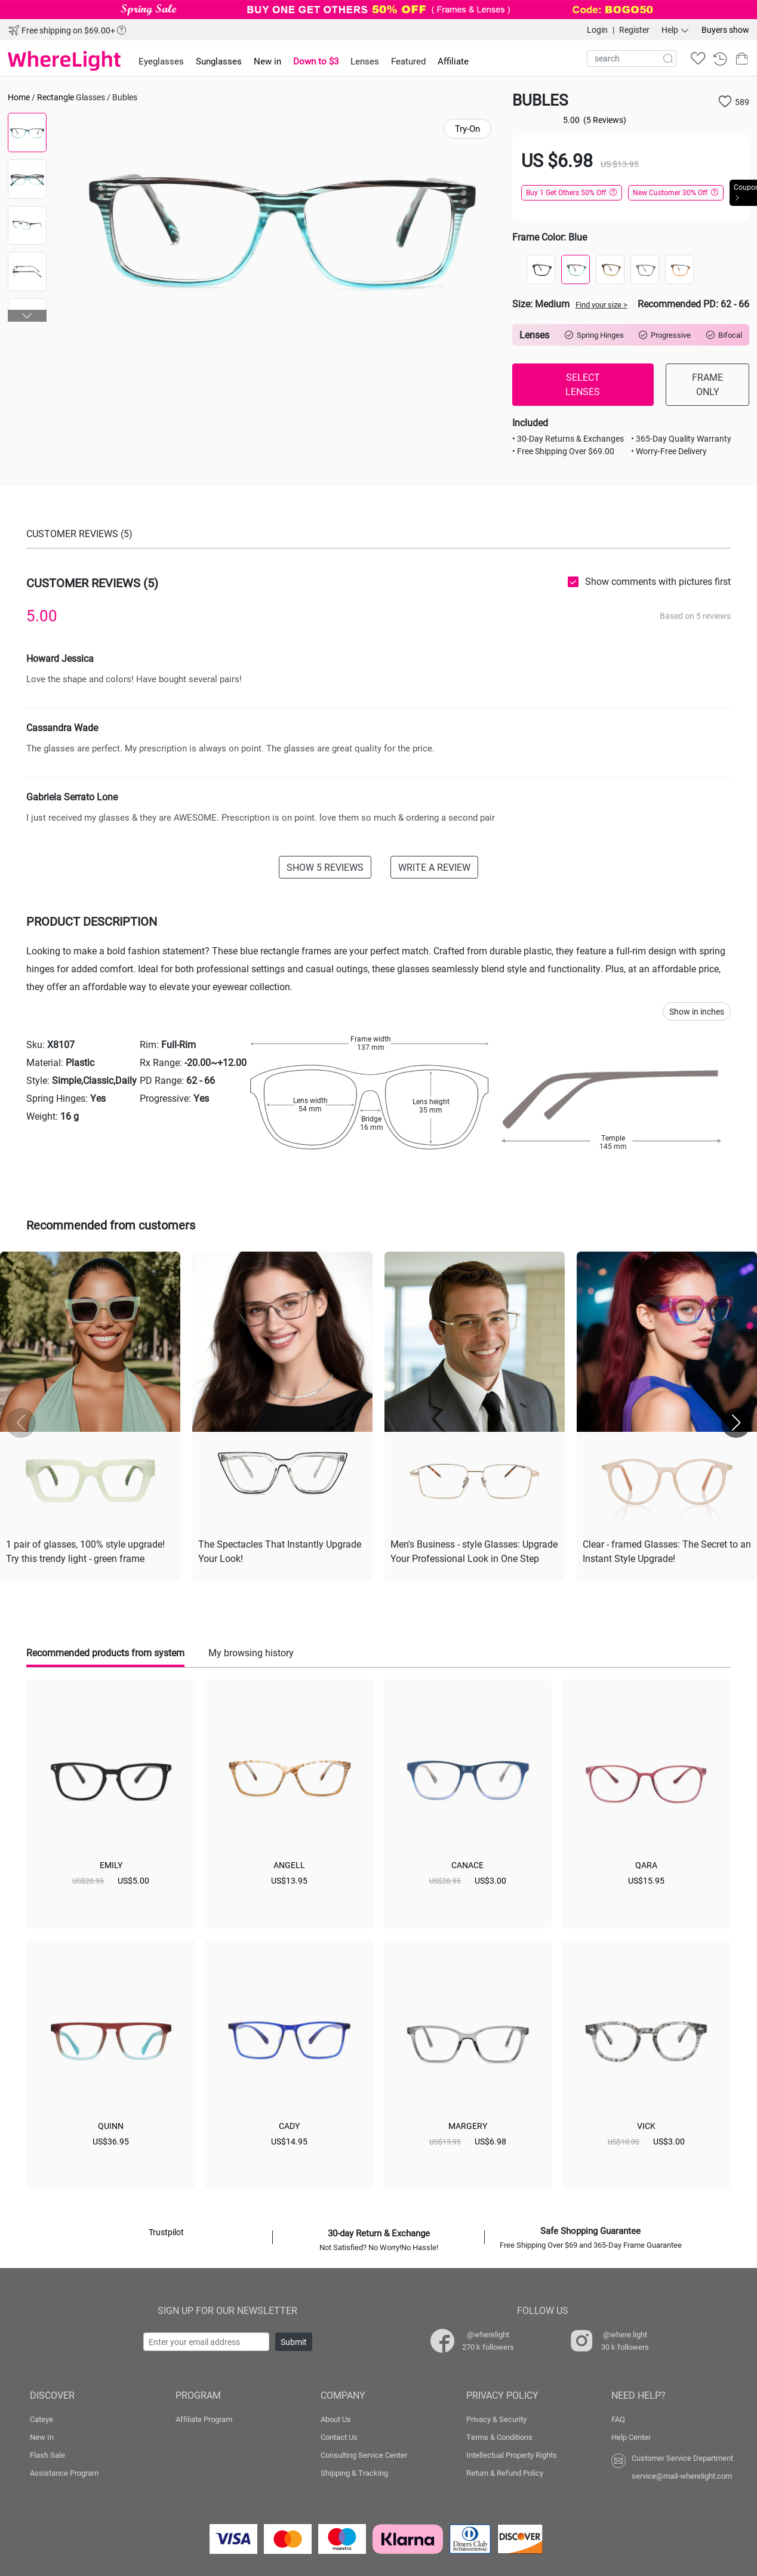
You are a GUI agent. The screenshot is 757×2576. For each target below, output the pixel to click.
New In (42, 2434)
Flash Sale (47, 2452)
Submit (294, 2339)
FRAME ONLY (707, 384)
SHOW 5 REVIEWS (325, 867)
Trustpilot (166, 2229)
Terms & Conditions (499, 2434)
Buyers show (725, 29)
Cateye (41, 2416)
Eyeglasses (161, 61)
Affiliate (453, 61)
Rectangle (55, 97)
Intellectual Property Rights (511, 2452)
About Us (336, 2416)
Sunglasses (219, 61)
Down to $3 (316, 61)
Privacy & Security (496, 2416)
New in (267, 61)
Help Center (631, 2434)
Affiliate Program (204, 2416)
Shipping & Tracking (354, 2470)
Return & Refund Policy (504, 2470)
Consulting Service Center (364, 2452)
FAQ (618, 2416)
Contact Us (339, 2434)
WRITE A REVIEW (434, 867)
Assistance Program (64, 2470)
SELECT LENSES (582, 384)
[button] (27, 316)
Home (19, 97)
